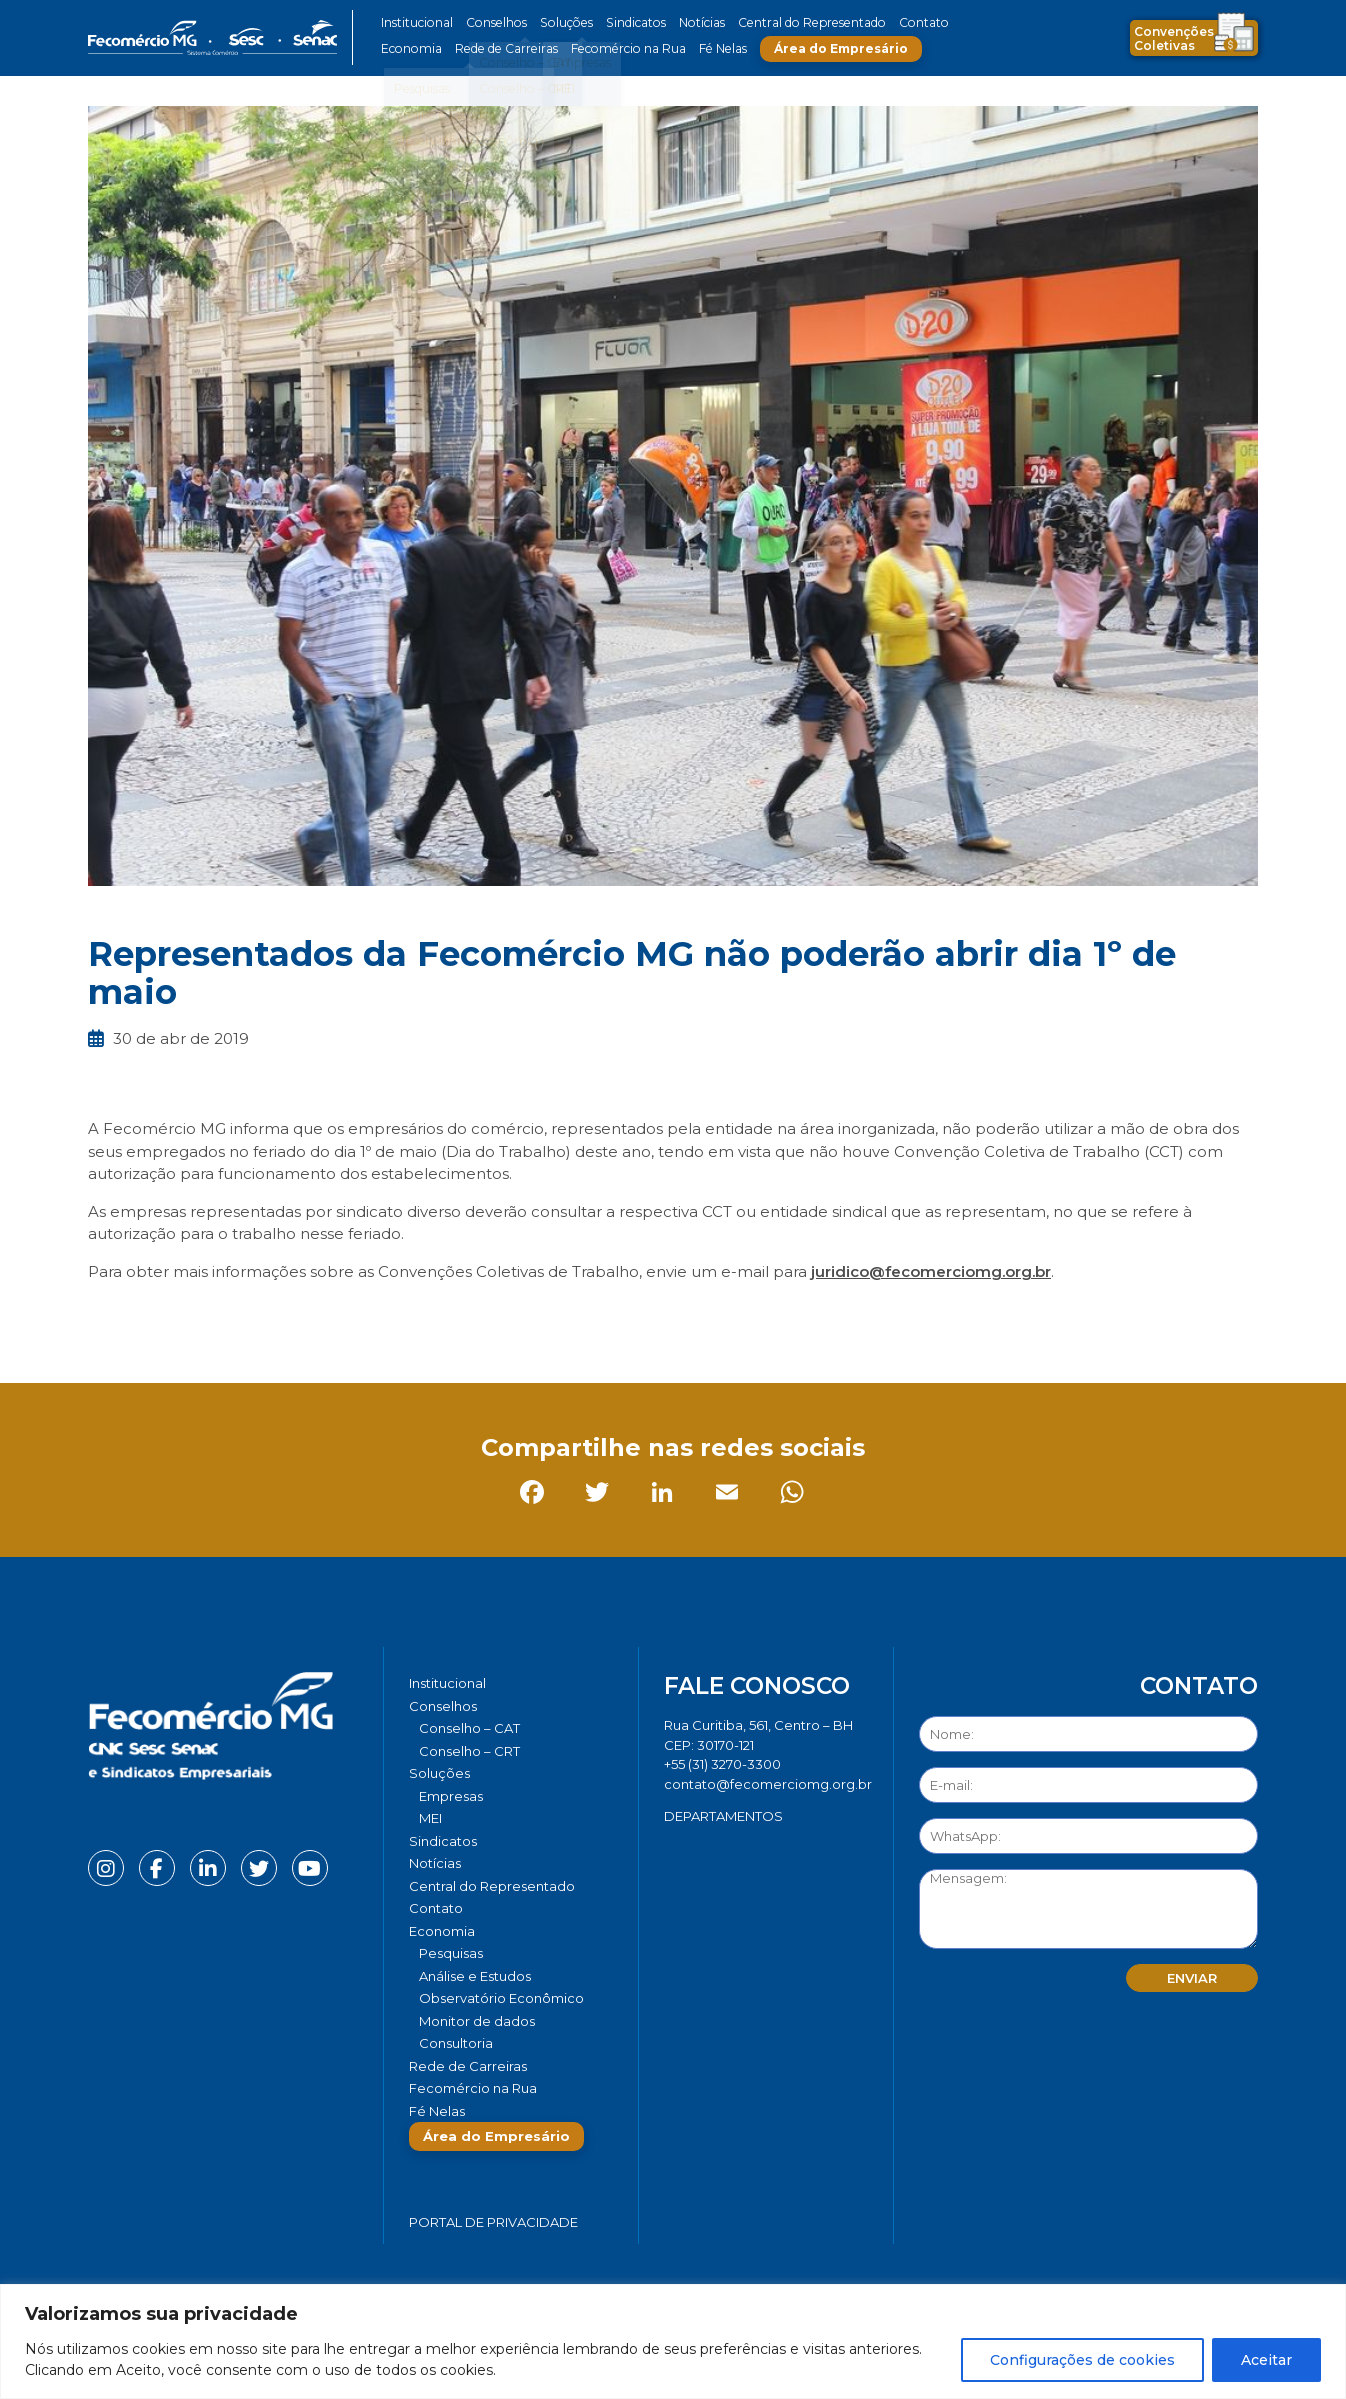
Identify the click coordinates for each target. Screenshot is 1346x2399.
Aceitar (1266, 2360)
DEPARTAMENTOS (723, 1816)
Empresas (451, 1796)
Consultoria (456, 2043)
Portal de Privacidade (493, 2222)
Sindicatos (627, 22)
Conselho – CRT (469, 1751)
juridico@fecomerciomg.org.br (931, 1271)
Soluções (560, 22)
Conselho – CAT (469, 1728)
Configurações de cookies (1082, 2360)
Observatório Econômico (501, 1998)
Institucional (416, 22)
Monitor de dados (477, 2021)
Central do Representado (798, 22)
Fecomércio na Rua (620, 48)
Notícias (691, 22)
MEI (430, 1818)
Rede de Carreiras (502, 48)
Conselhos (494, 22)
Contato (906, 22)
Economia (410, 48)
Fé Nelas (712, 48)
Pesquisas (451, 1953)
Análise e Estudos (475, 1976)
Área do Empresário (829, 48)
